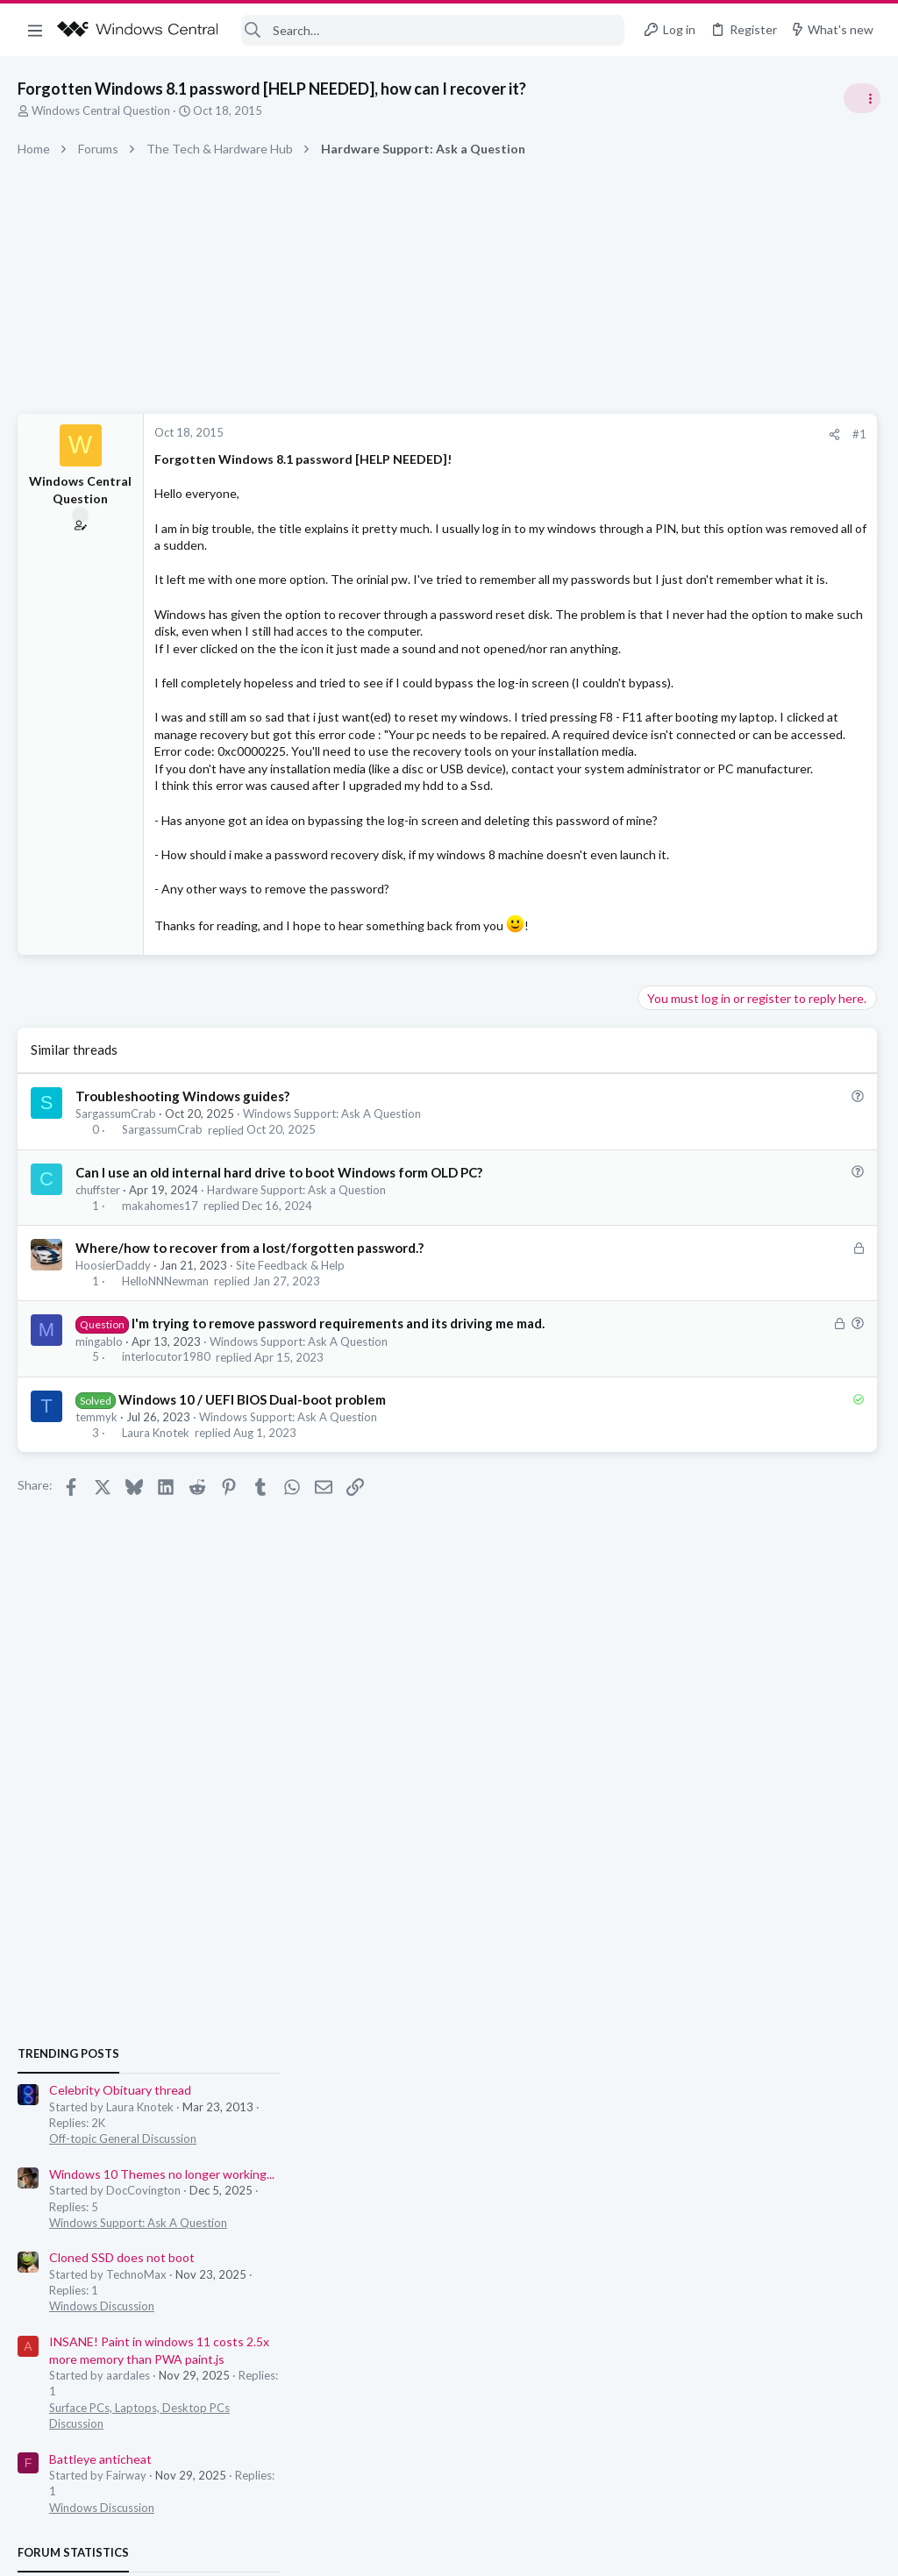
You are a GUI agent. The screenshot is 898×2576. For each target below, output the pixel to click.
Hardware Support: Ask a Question (296, 1362)
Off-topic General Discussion (722, 1035)
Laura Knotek (155, 1605)
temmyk (96, 1589)
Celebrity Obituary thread (720, 985)
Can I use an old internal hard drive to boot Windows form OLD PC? (278, 1344)
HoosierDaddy (113, 1437)
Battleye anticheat (700, 1354)
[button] (35, 30)
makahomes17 (160, 1377)
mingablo (99, 1512)
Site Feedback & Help (290, 1437)
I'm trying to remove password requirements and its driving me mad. (338, 1495)
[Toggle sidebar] (862, 98)
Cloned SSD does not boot (722, 1153)
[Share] (557, 434)
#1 (582, 434)
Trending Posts (668, 949)
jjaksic (864, 1551)
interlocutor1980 (166, 1529)
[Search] (433, 30)
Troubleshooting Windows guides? (182, 1268)
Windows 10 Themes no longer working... (761, 1069)
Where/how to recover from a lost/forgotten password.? (249, 1419)
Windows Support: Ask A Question (332, 1285)
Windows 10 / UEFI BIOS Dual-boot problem (252, 1571)
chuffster (97, 1362)
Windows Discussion (701, 1202)
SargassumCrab (115, 1285)
